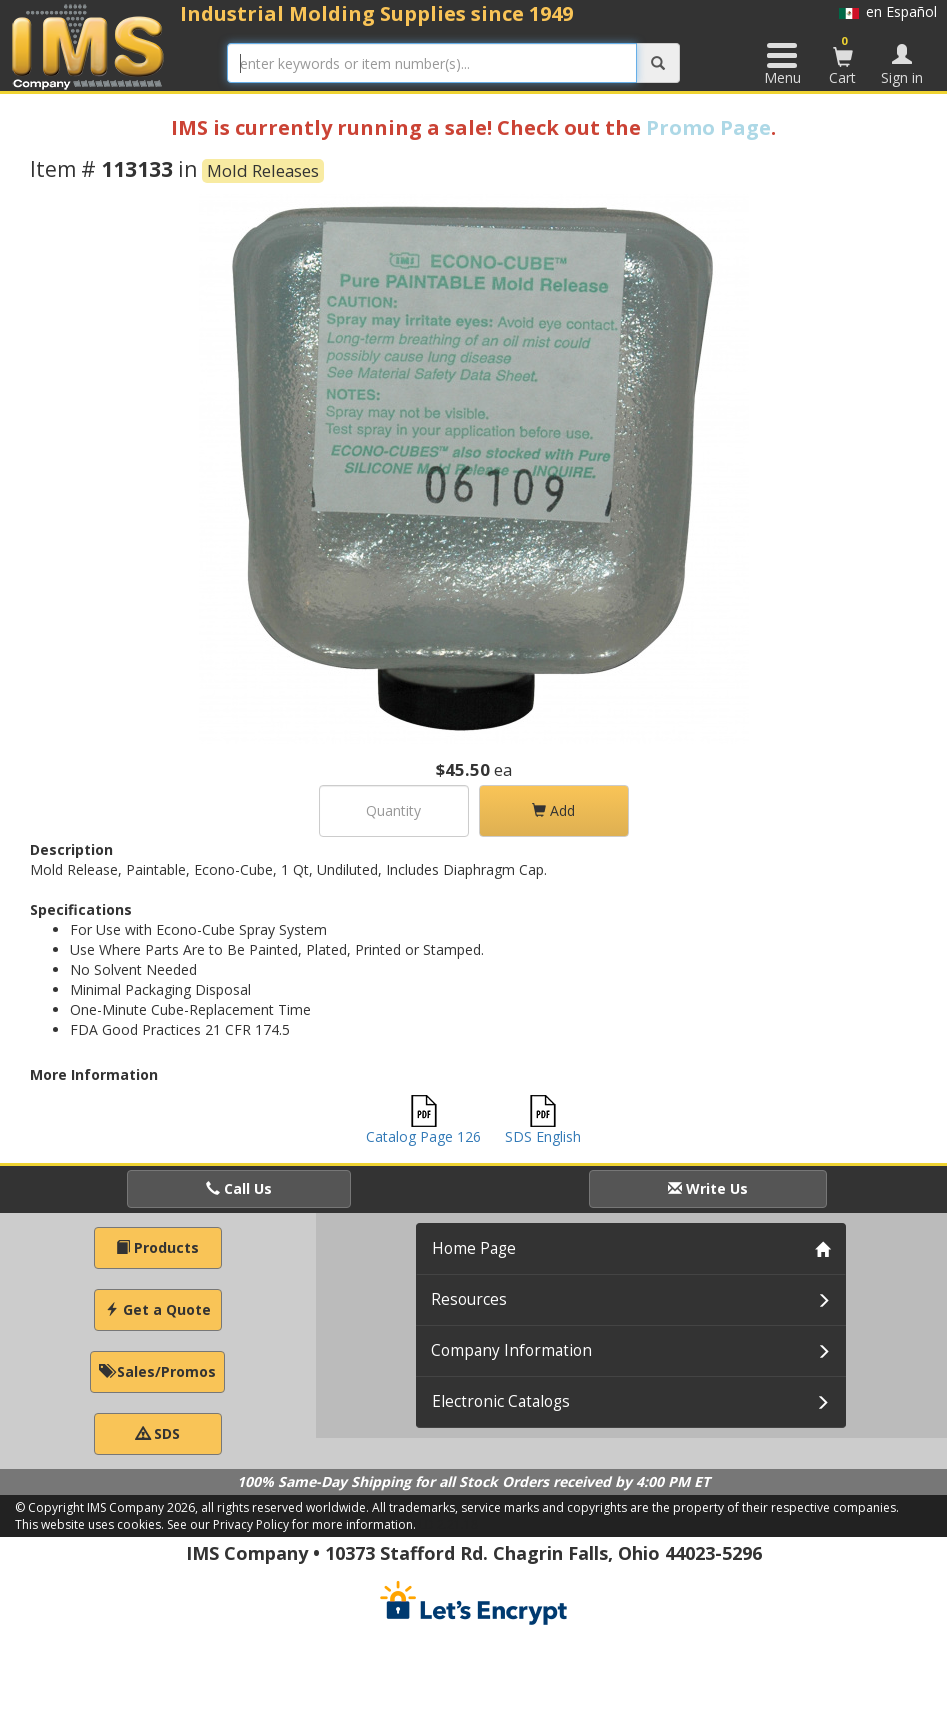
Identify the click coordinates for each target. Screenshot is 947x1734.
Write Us (708, 1188)
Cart (843, 60)
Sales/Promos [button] (157, 1371)
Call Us (239, 1188)
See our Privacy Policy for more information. (291, 1524)
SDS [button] (158, 1433)
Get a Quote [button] (158, 1309)
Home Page (474, 1248)
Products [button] (157, 1247)
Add (553, 810)
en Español (888, 11)
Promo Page (708, 127)
